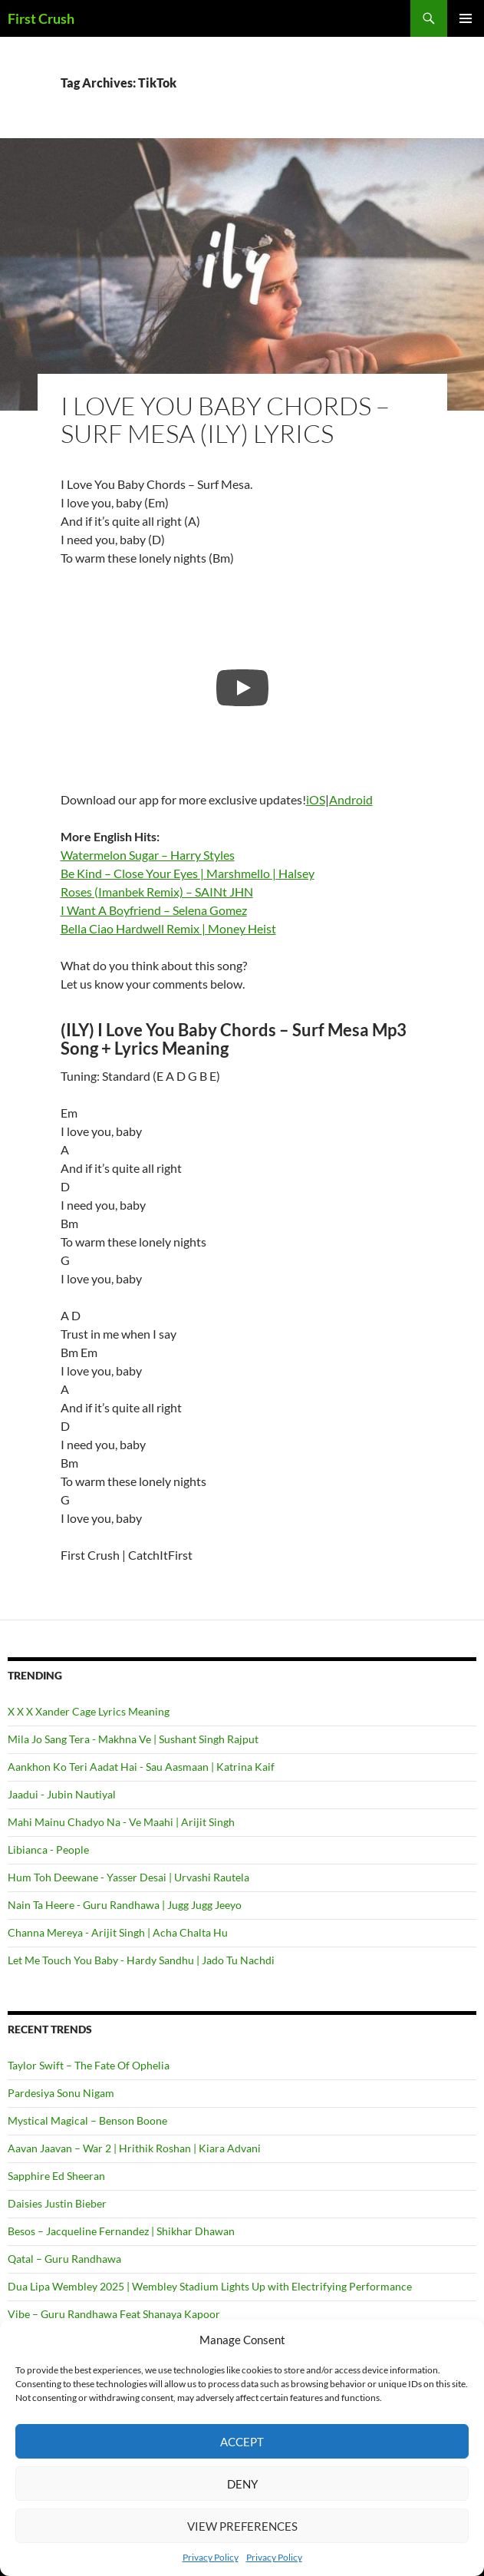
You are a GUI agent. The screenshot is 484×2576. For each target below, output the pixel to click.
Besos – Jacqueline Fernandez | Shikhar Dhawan (121, 2230)
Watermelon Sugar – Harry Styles (148, 854)
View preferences (242, 2526)
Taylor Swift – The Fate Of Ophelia (89, 2065)
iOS (315, 799)
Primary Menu (465, 18)
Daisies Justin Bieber (57, 2203)
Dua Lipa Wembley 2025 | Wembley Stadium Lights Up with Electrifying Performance (210, 2286)
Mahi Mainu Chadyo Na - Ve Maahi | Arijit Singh (121, 1821)
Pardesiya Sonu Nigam (61, 2092)
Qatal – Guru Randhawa (64, 2258)
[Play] (242, 687)
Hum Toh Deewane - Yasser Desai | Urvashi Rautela (128, 1877)
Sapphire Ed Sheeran (56, 2175)
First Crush (41, 18)
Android (351, 799)
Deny (242, 2484)
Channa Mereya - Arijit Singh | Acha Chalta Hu (118, 1932)
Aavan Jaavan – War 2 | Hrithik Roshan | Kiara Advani (134, 2148)
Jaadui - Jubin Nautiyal (62, 1794)
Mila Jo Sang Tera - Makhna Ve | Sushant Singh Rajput (133, 1738)
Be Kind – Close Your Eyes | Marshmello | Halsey (187, 873)
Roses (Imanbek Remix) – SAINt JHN (157, 891)
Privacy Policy (211, 2557)
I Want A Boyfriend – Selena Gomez (154, 910)
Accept (242, 2442)
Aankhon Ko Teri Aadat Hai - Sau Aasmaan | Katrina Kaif (141, 1766)
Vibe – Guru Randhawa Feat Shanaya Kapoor (114, 2313)
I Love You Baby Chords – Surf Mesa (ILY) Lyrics (225, 419)
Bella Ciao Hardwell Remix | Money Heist (168, 928)
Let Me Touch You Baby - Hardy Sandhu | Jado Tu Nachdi (141, 1960)
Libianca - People (48, 1849)
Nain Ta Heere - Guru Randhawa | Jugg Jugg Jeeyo (125, 1904)
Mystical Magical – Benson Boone (87, 2120)
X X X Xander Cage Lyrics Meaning (89, 1711)
